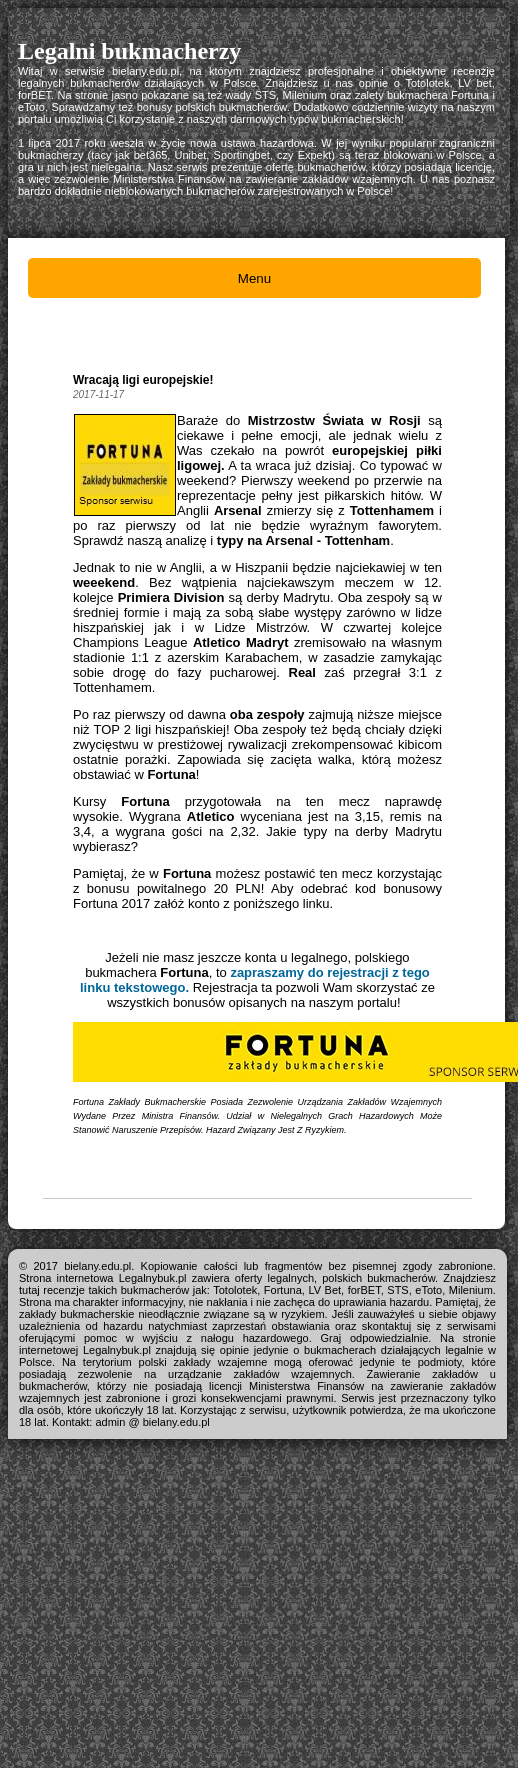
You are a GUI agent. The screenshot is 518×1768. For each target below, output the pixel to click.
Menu (254, 278)
